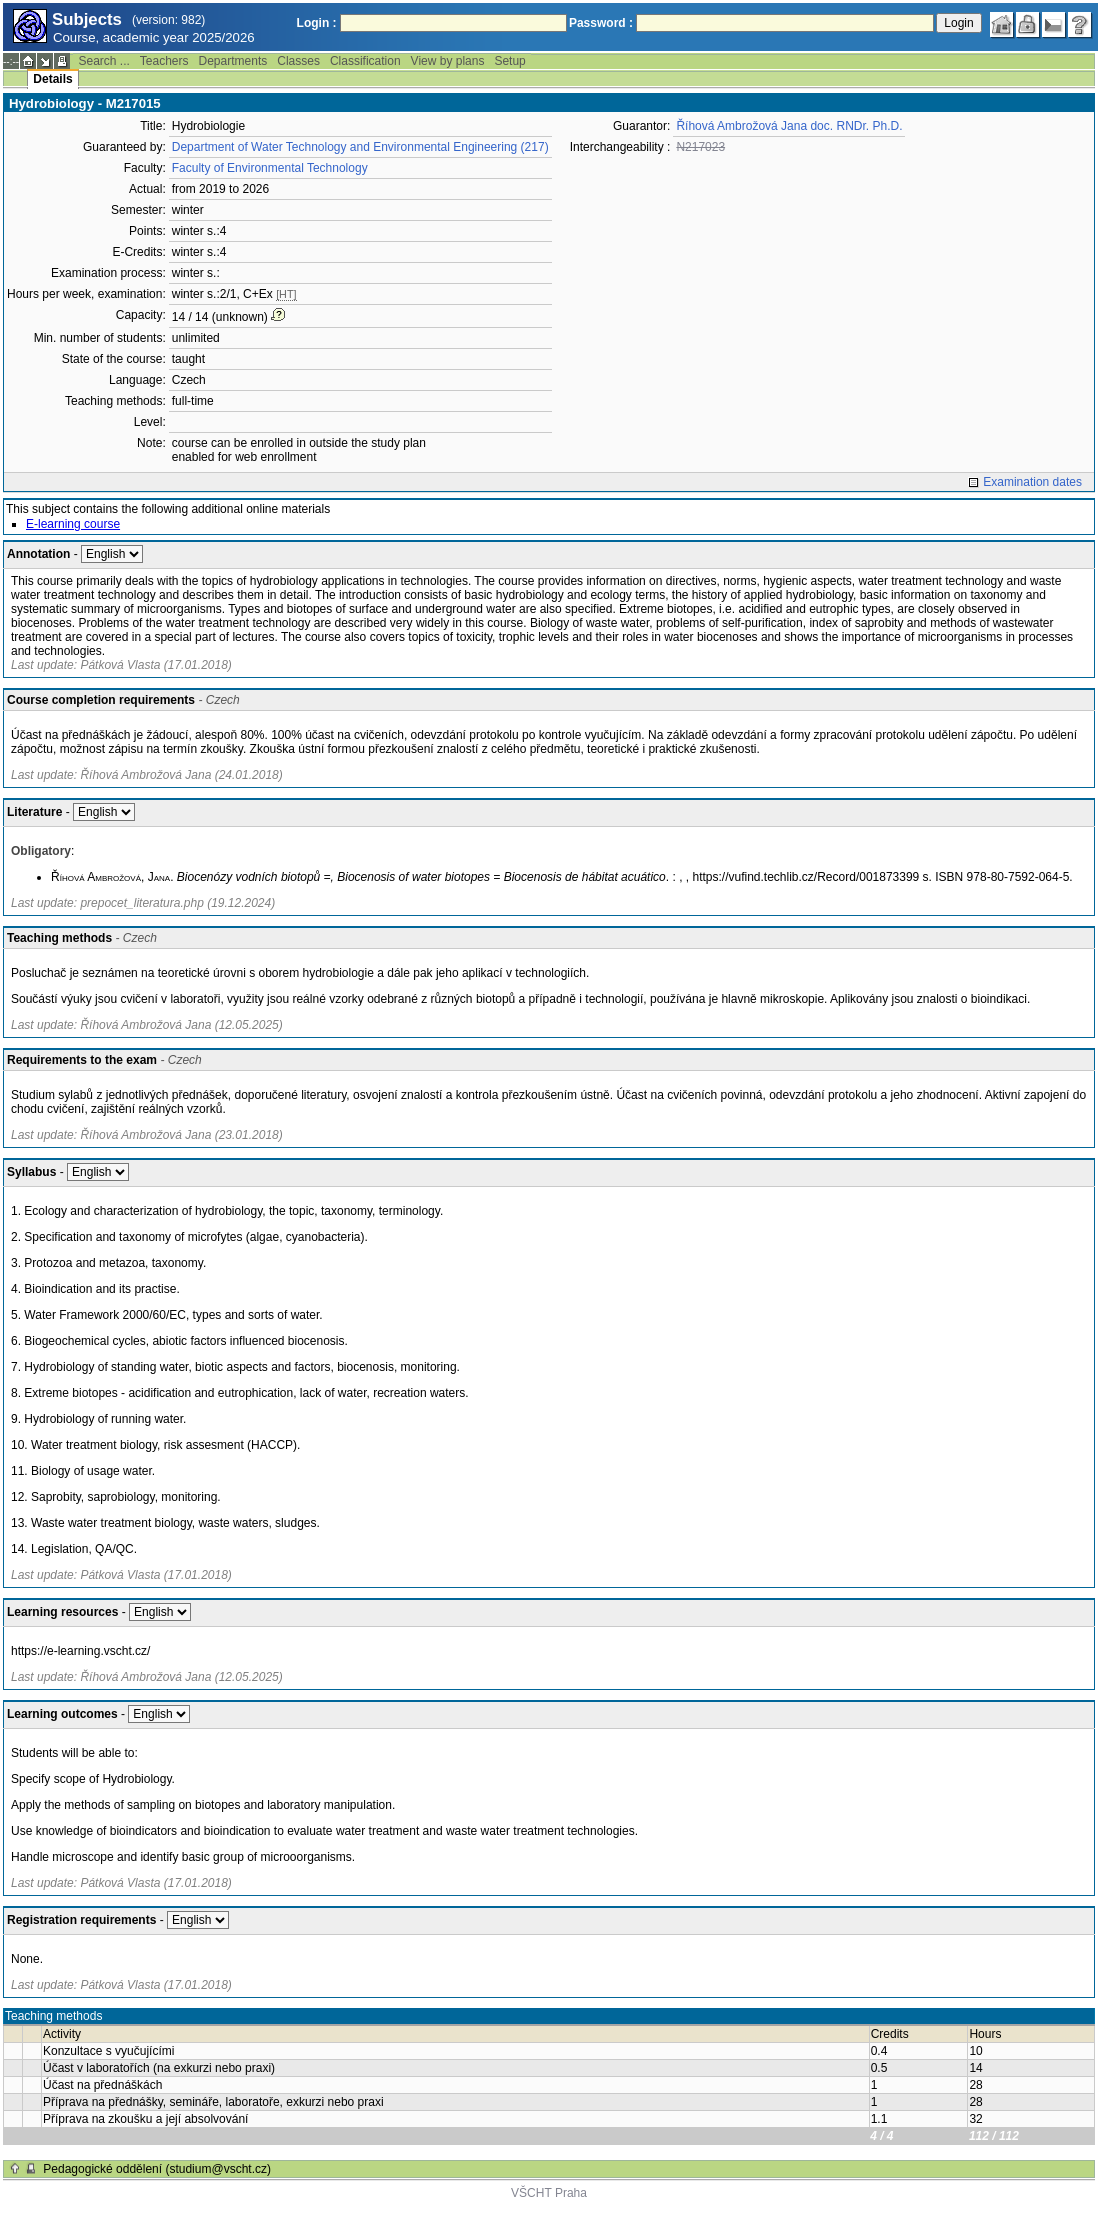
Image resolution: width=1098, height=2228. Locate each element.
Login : (317, 23)
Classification (365, 61)
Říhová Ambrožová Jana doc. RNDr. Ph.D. (789, 126)
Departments (233, 61)
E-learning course (73, 524)
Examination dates (1032, 482)
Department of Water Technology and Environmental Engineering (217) (360, 147)
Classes (298, 61)
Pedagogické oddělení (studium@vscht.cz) (157, 2169)
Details (52, 79)
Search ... (103, 61)
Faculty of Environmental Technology (270, 168)
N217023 (700, 147)
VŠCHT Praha (549, 2193)
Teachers (164, 61)
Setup (509, 61)
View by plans (448, 61)
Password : (601, 23)
